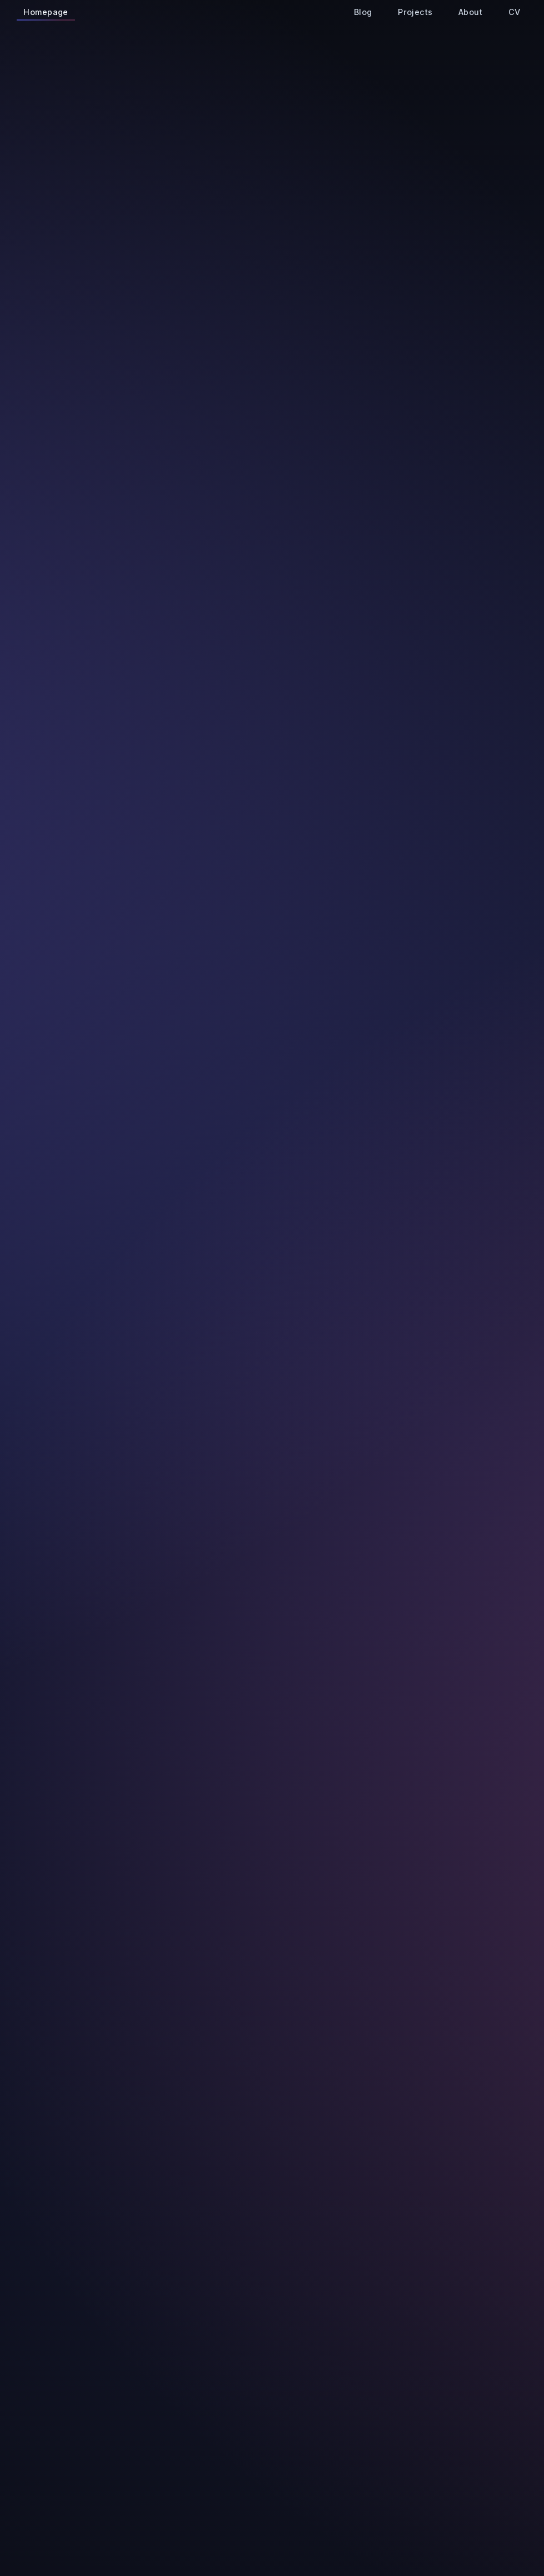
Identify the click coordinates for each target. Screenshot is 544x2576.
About (468, 14)
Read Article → (417, 1179)
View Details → (182, 597)
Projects (414, 14)
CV (512, 14)
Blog (361, 14)
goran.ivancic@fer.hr (251, 224)
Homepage (46, 14)
